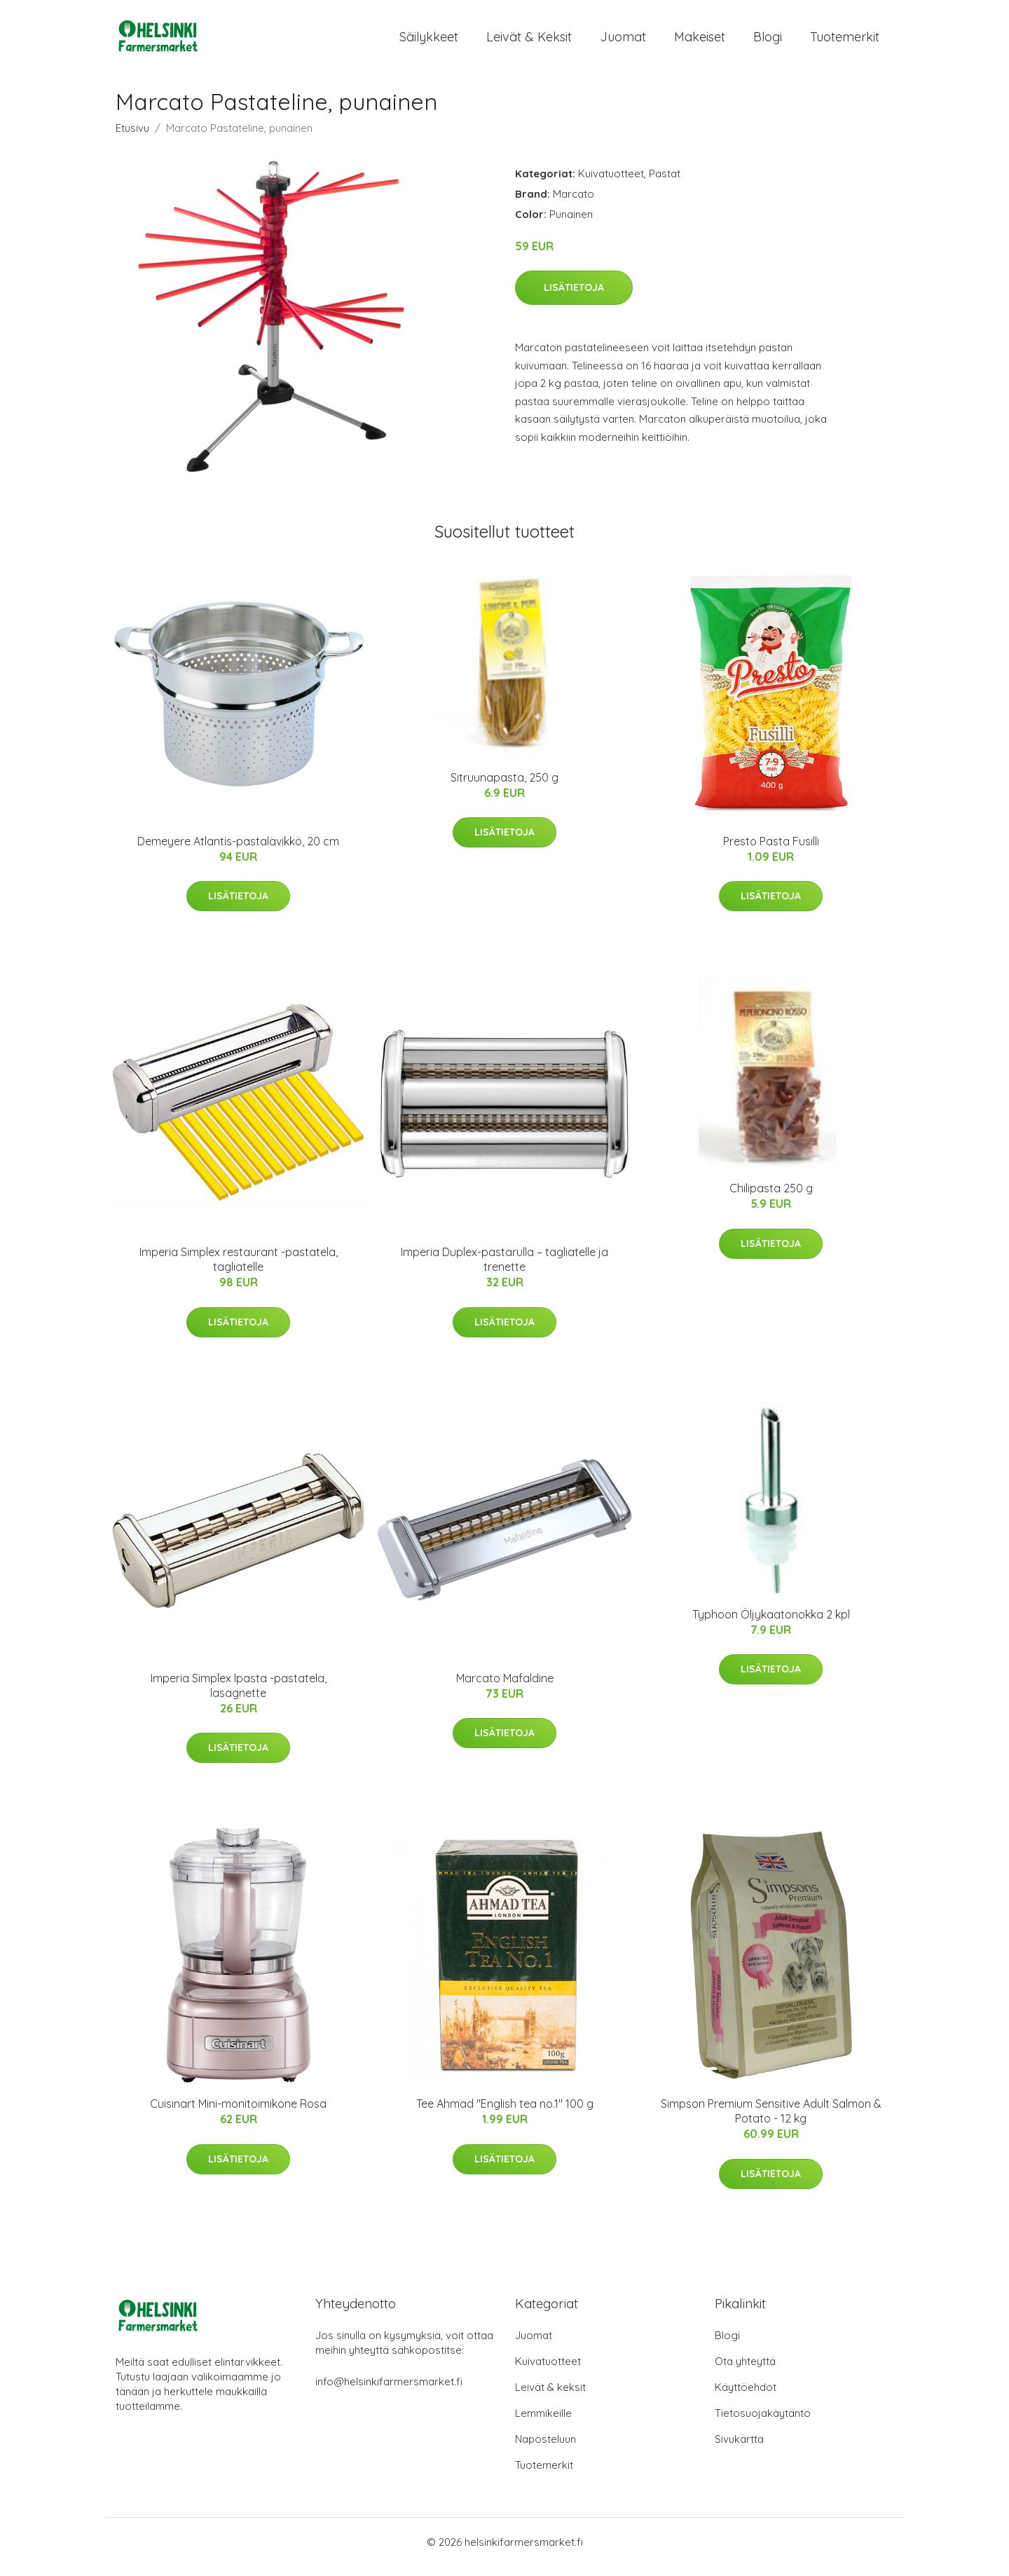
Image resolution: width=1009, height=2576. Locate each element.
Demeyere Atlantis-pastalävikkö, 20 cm (238, 851)
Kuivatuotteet (611, 183)
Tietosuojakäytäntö (763, 2423)
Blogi (767, 42)
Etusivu (132, 137)
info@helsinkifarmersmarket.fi (388, 2391)
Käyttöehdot (745, 2397)
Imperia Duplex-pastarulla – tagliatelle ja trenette (504, 1269)
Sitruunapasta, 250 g (504, 787)
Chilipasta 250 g (771, 1198)
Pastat (664, 183)
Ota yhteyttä (745, 2371)
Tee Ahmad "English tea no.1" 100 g (504, 2113)
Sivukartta (739, 2448)
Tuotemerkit (844, 42)
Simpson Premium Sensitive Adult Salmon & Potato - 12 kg (771, 2120)
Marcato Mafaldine (505, 1688)
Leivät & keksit (529, 42)
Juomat (623, 42)
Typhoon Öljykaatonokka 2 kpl (771, 1624)
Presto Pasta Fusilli (771, 851)
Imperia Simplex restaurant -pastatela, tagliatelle (238, 1269)
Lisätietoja (574, 297)
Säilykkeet (428, 42)
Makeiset (699, 42)
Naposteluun (545, 2448)
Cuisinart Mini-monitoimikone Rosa (238, 2113)
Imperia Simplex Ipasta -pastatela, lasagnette (239, 1695)
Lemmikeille (543, 2423)
